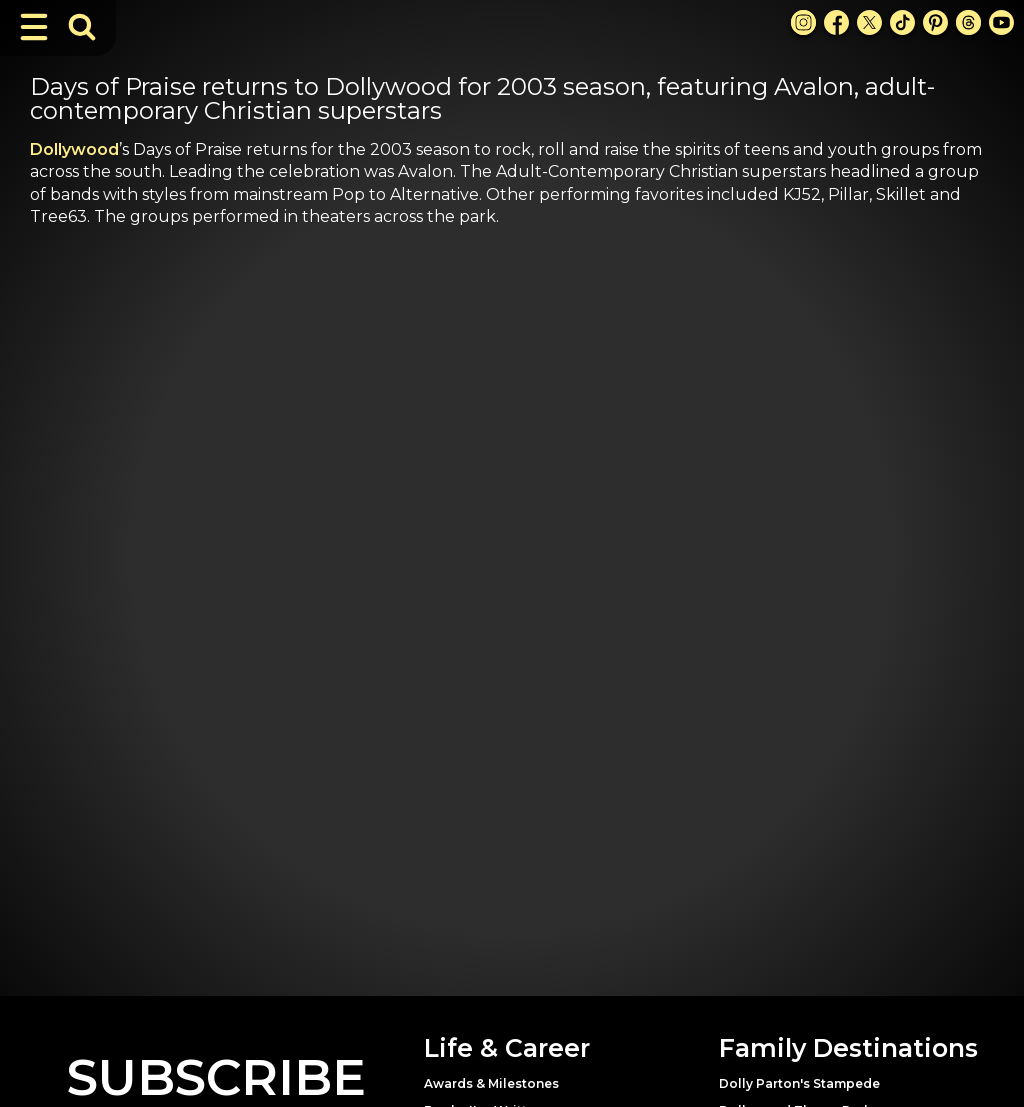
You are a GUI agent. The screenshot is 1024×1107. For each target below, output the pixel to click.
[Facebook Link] (836, 22)
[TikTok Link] (902, 22)
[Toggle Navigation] (34, 27)
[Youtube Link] (1001, 22)
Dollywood (74, 149)
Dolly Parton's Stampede (799, 1083)
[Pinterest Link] (935, 22)
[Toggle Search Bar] (82, 27)
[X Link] (869, 22)
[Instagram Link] (803, 22)
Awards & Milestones (491, 1083)
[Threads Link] (968, 22)
